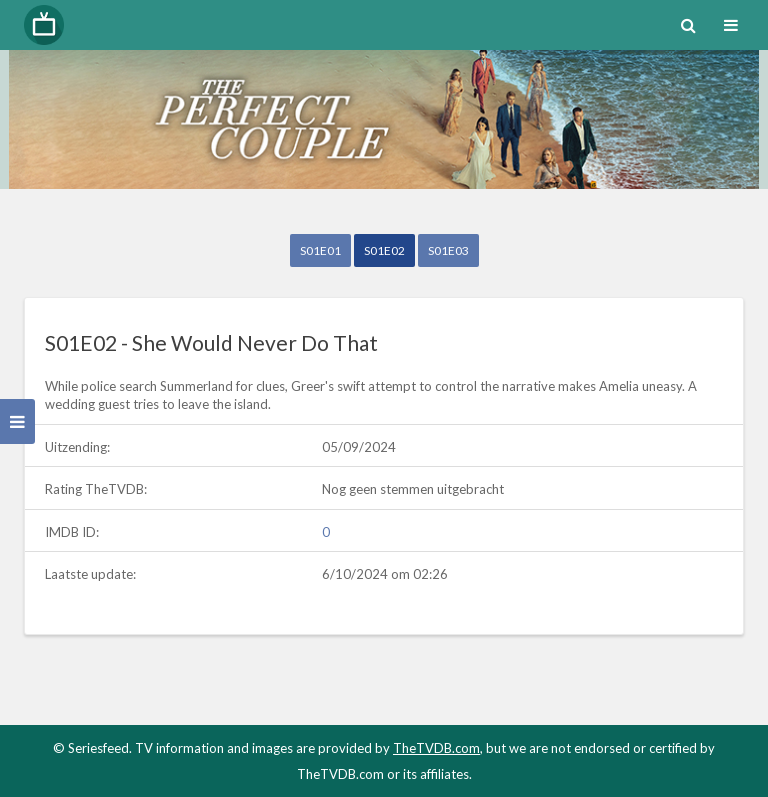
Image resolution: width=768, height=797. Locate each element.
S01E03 (448, 250)
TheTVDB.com (436, 748)
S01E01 (320, 250)
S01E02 (384, 250)
